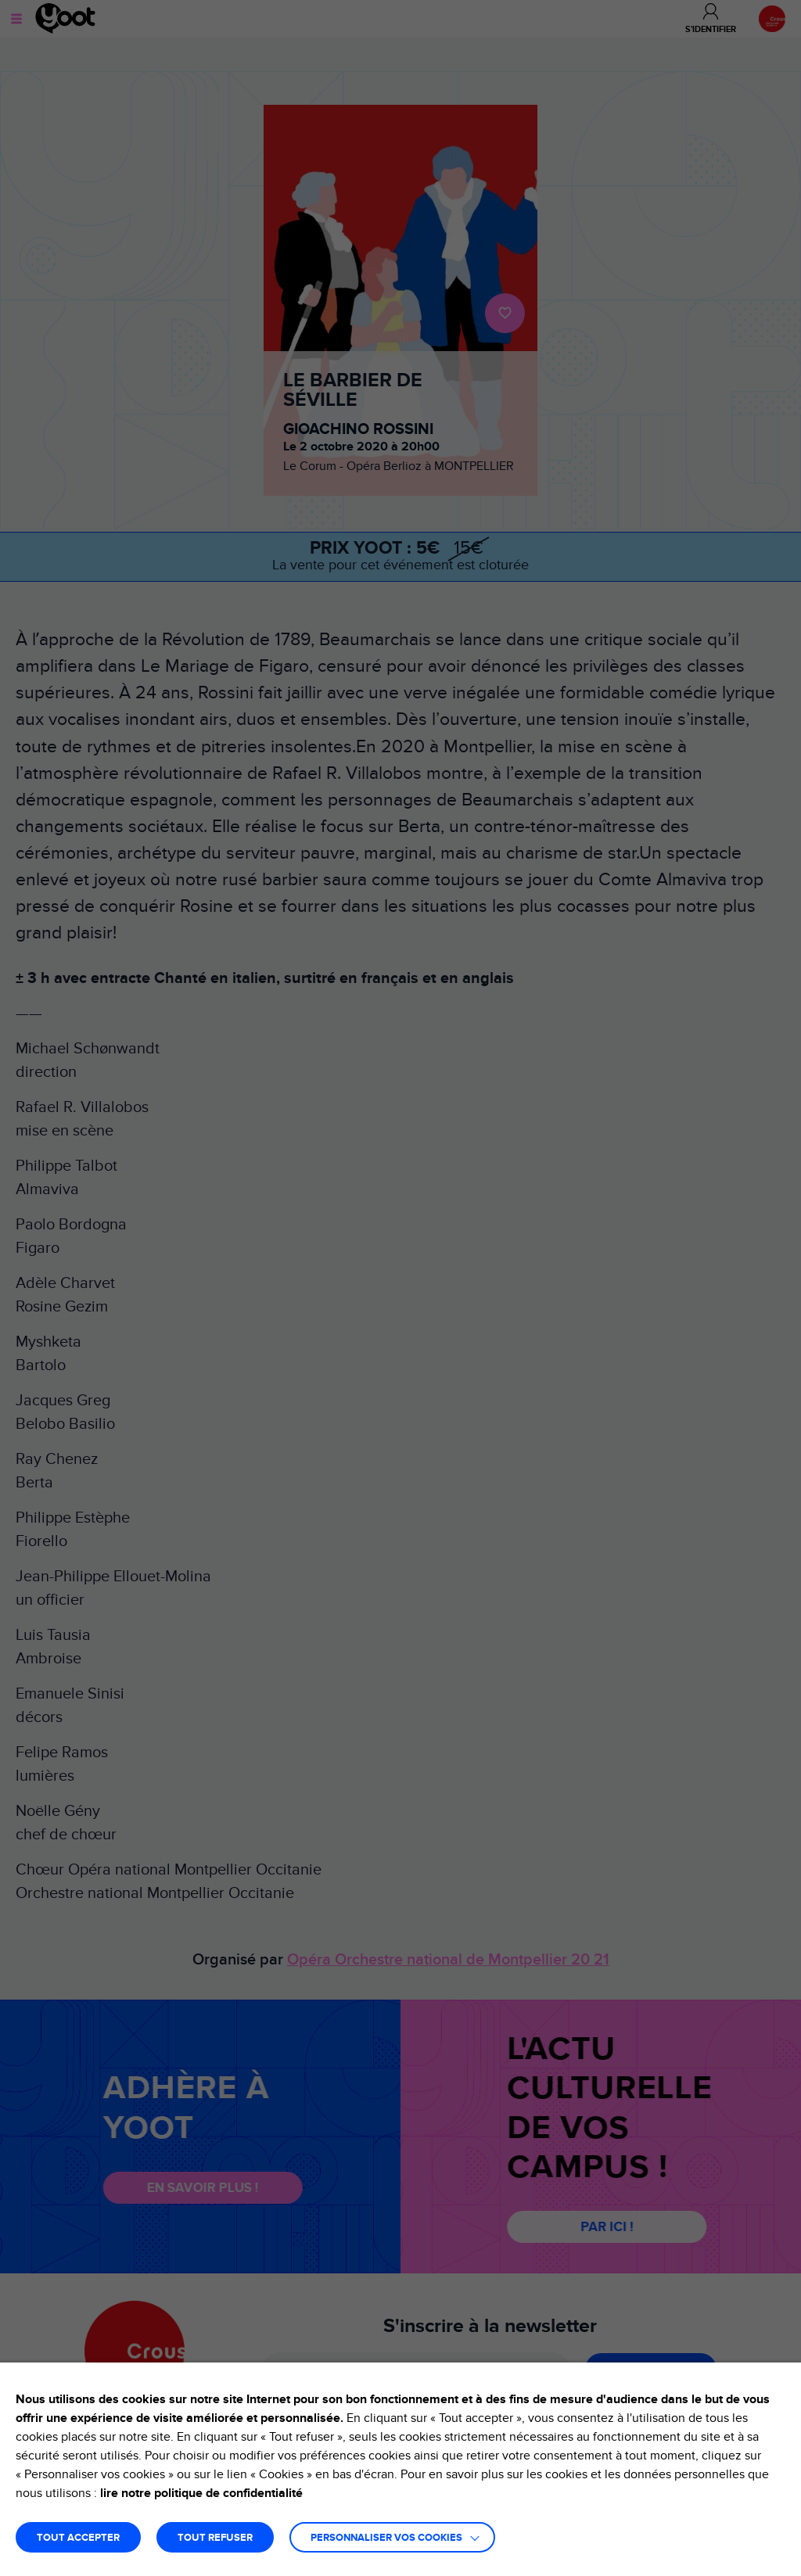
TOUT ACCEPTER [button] (78, 2538)
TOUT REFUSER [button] (215, 2538)
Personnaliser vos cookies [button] (386, 2538)
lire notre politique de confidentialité (201, 2493)
